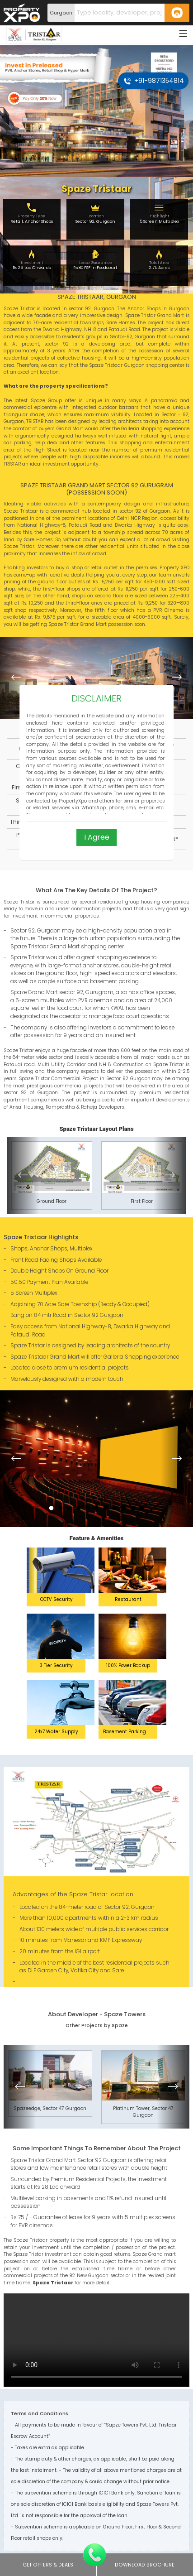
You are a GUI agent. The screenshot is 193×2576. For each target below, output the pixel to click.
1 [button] (51, 1503)
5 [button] (87, 1503)
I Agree (96, 837)
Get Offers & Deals (48, 2565)
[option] (96, 678)
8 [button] (115, 1503)
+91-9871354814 (154, 80)
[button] (16, 678)
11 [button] (142, 1503)
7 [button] (105, 1503)
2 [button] (60, 1503)
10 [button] (133, 1503)
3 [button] (69, 1503)
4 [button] (78, 1503)
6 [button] (97, 1503)
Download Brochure (144, 2565)
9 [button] (124, 1503)
